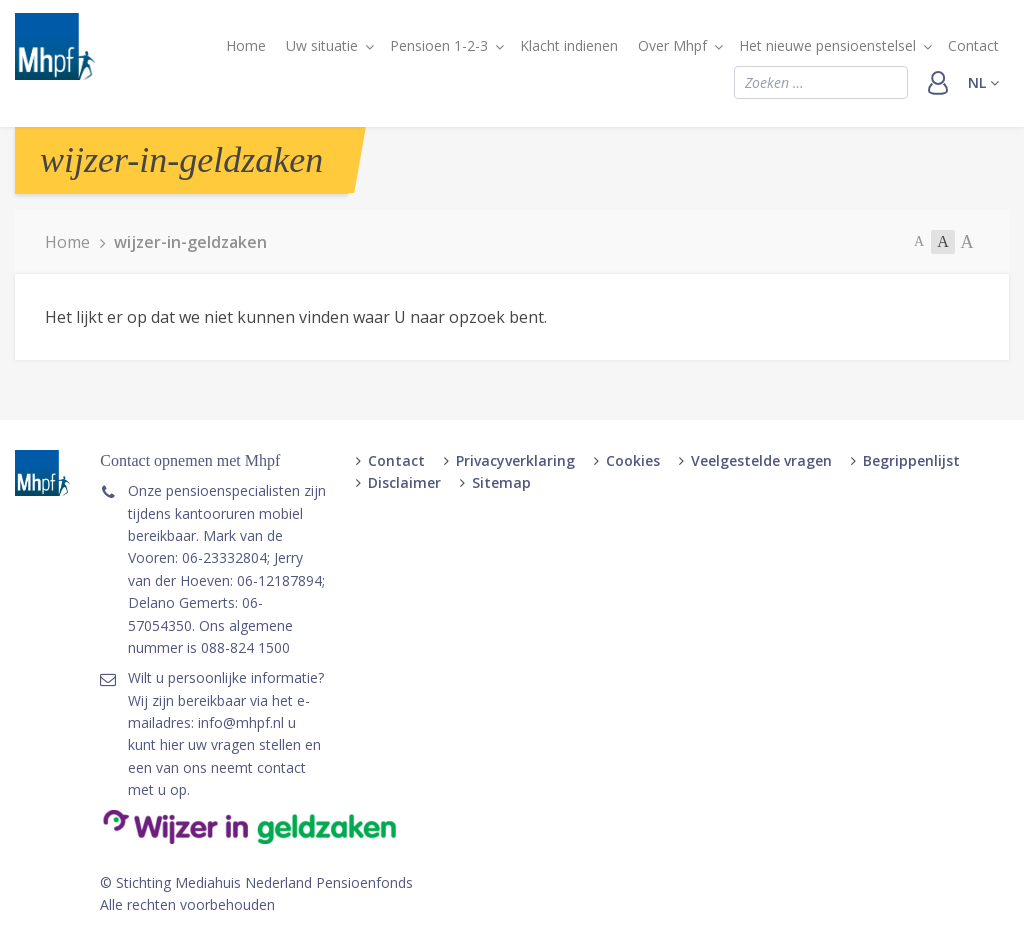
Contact (973, 45)
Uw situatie (322, 45)
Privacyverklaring (515, 460)
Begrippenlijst (911, 460)
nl (983, 82)
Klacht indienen (569, 45)
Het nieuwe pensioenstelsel (827, 45)
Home (246, 45)
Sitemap (501, 482)
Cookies (633, 460)
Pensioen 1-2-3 (439, 45)
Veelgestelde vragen (761, 460)
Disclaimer (404, 482)
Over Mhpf (672, 45)
